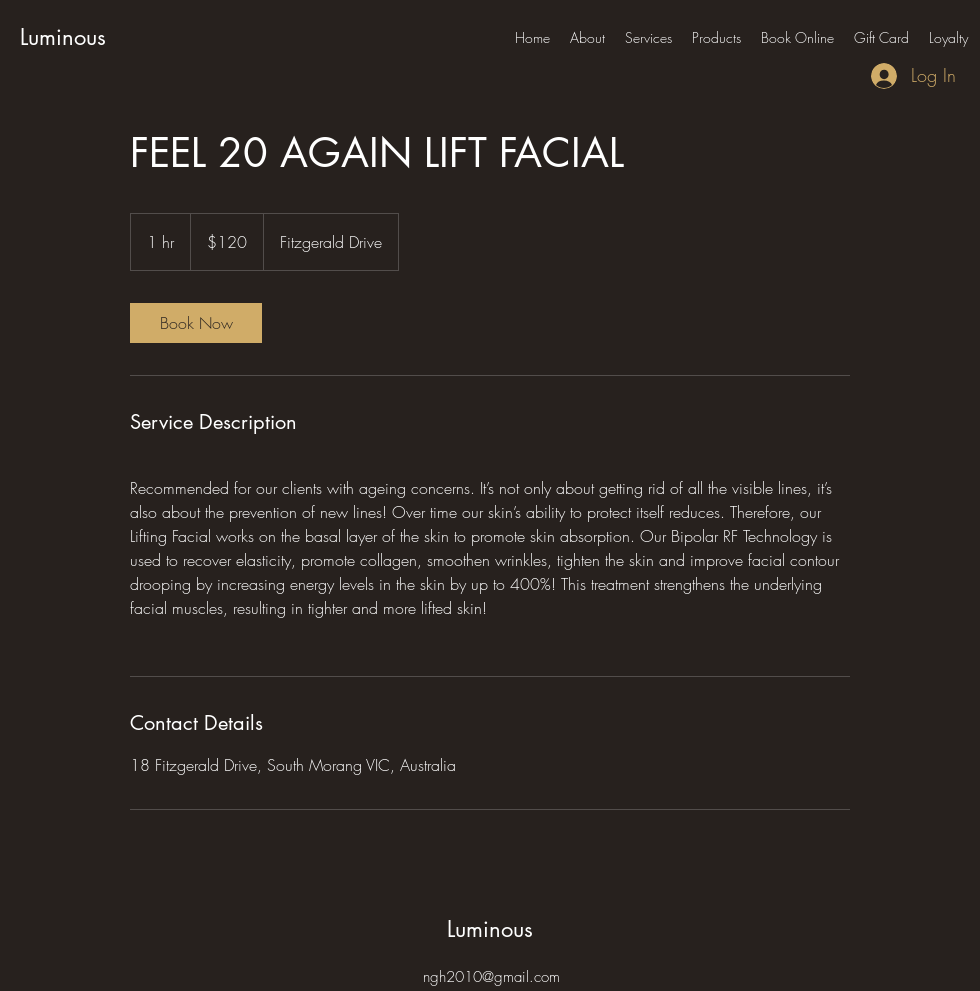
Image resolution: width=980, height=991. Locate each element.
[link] (196, 323)
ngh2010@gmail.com (491, 977)
